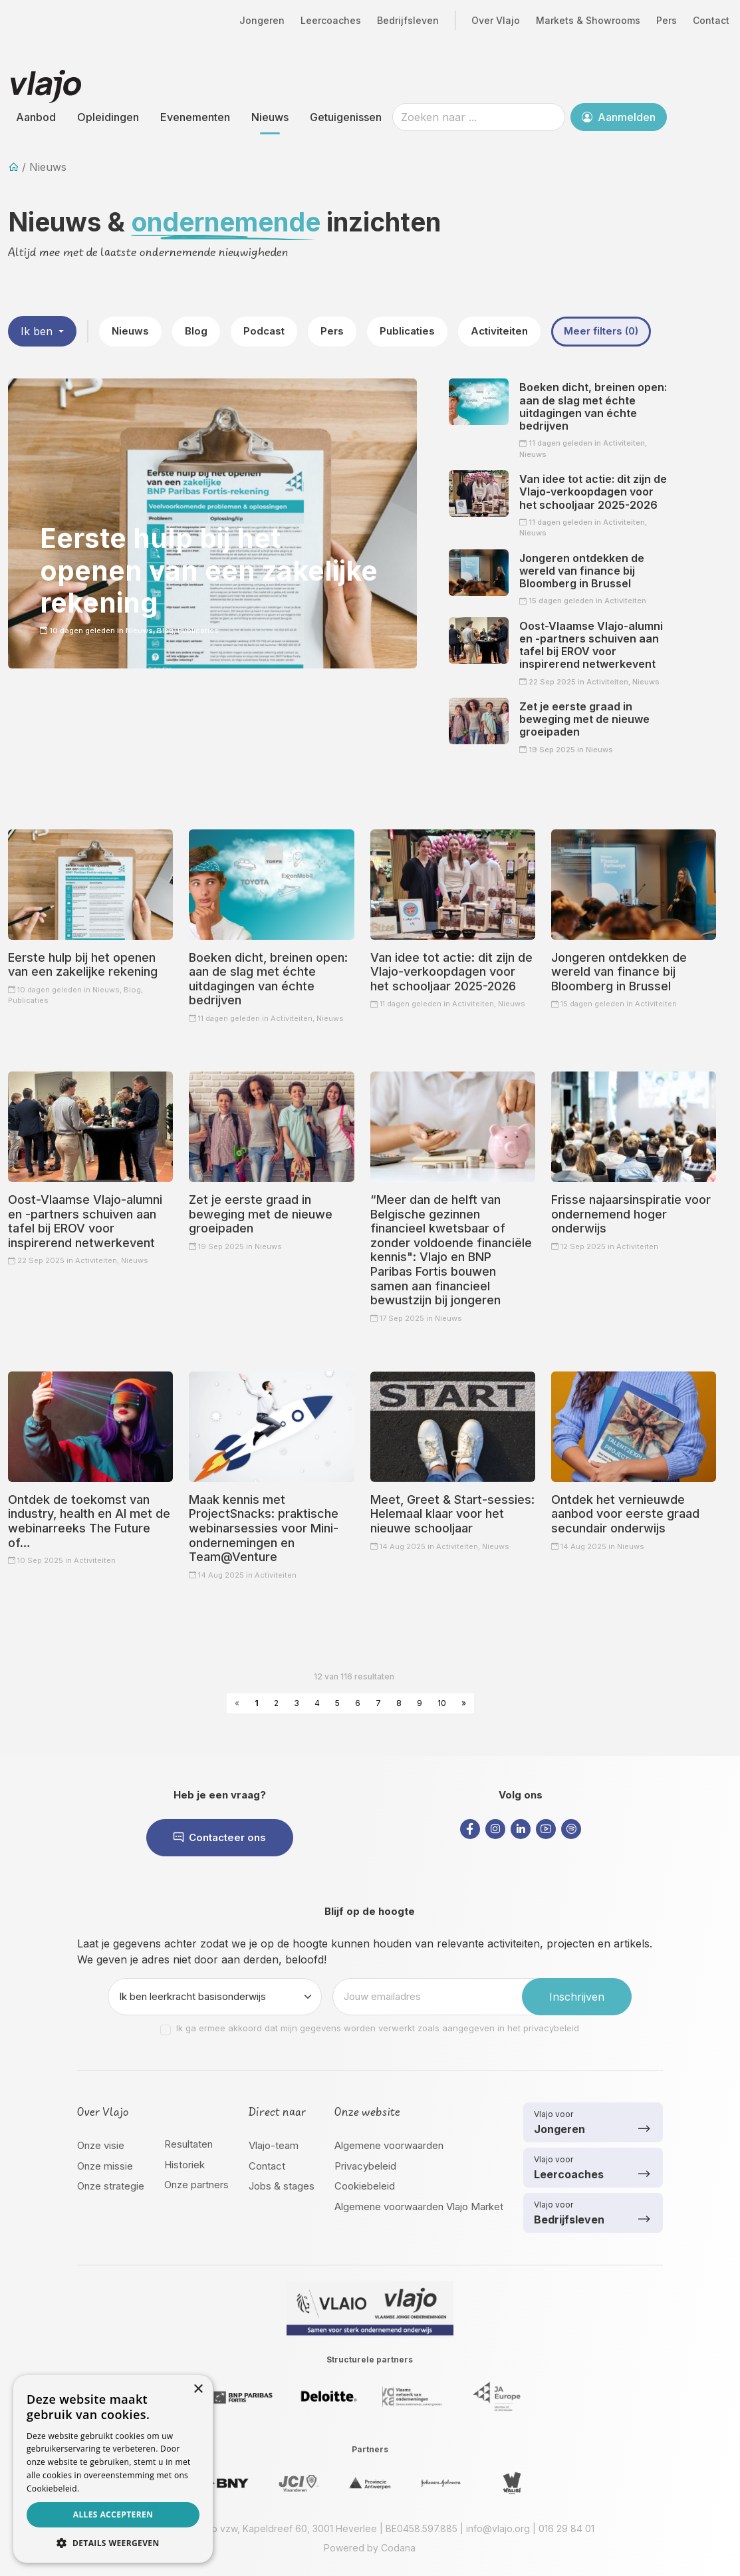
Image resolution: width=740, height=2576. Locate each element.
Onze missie (105, 2166)
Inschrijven (576, 1996)
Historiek (184, 2164)
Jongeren (262, 20)
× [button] (198, 2389)
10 (441, 1703)
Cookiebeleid (364, 2186)
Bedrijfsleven (408, 20)
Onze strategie (110, 2186)
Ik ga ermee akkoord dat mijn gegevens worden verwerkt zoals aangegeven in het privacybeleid (377, 2028)
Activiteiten (499, 331)
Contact (711, 20)
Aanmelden (619, 117)
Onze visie (100, 2145)
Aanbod (36, 117)
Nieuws (270, 117)
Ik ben (38, 331)
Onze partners (196, 2184)
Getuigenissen (346, 117)
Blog (196, 331)
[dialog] (113, 2469)
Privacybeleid (365, 2166)
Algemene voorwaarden (388, 2145)
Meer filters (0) (601, 331)
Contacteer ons (220, 1837)
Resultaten (188, 2144)
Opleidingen (108, 117)
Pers (666, 20)
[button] (113, 2542)
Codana (398, 2547)
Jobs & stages (281, 2186)
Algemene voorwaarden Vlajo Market (418, 2206)
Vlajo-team (274, 2145)
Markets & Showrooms (588, 20)
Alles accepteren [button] (113, 2514)
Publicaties (407, 331)
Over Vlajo (495, 20)
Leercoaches (331, 20)
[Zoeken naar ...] (478, 117)
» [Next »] (463, 1703)
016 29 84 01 (566, 2528)
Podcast (264, 331)
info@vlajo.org (498, 2528)
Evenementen (195, 117)
